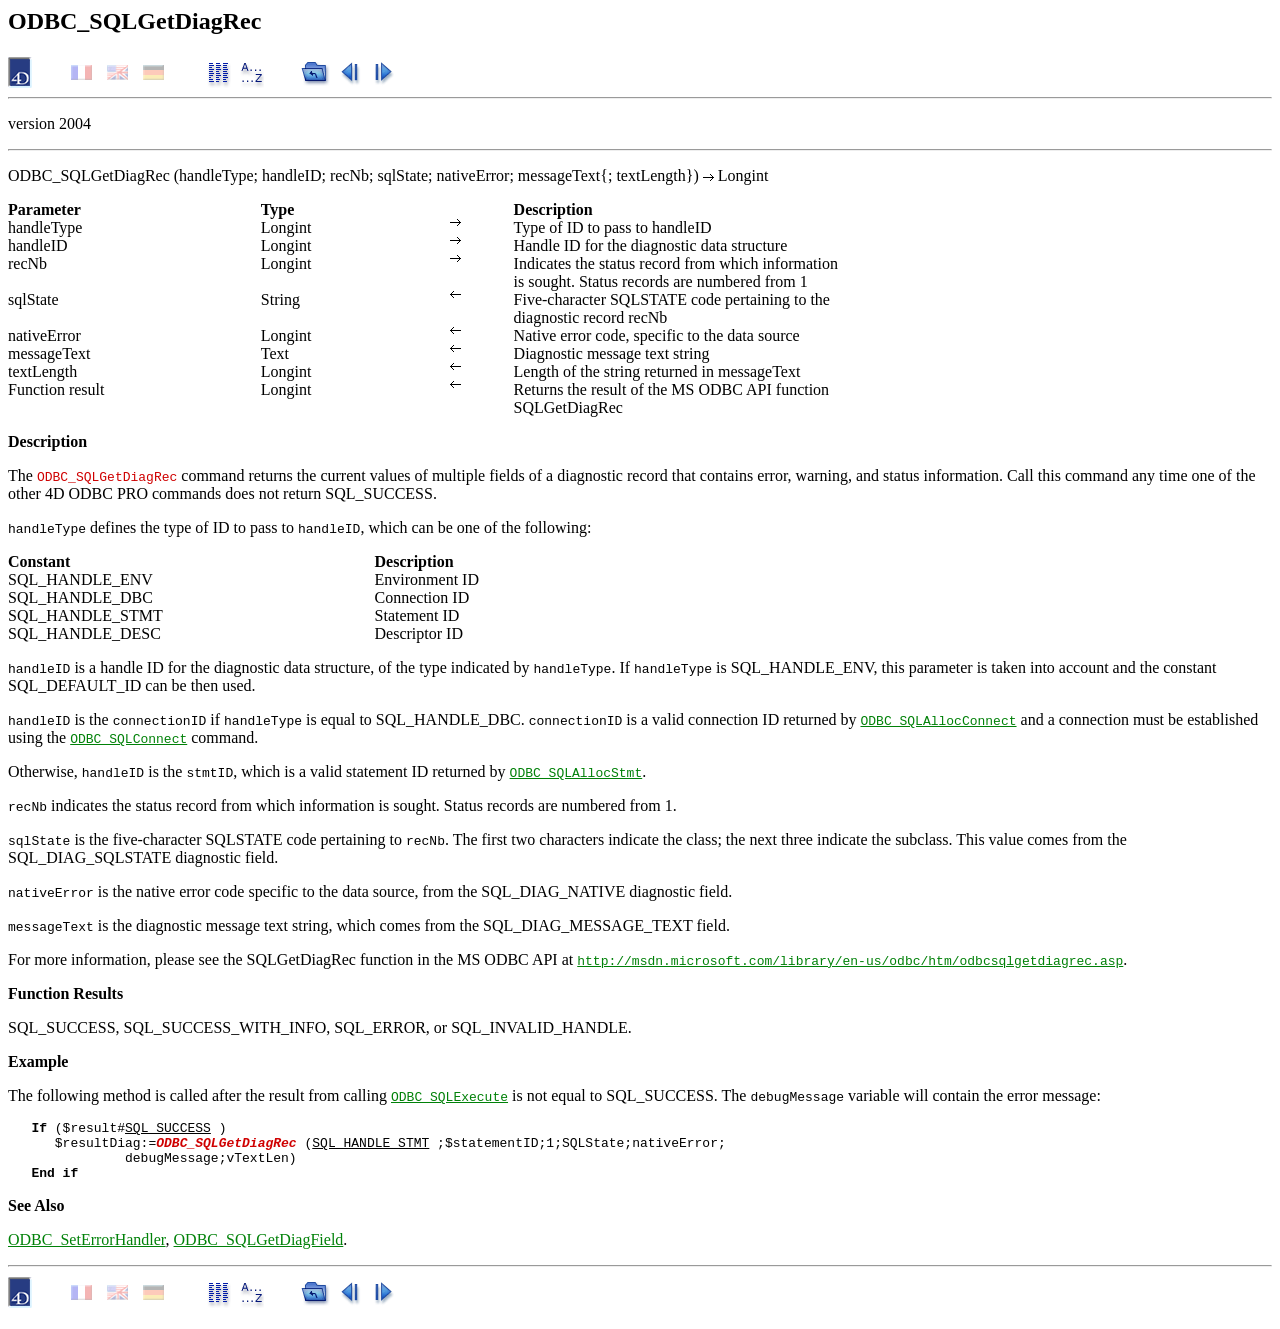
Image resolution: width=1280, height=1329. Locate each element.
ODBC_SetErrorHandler (87, 1251)
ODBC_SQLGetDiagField (259, 1251)
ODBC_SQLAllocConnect (938, 720)
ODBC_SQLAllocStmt (576, 772)
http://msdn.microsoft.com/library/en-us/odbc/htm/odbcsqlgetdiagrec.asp (850, 960)
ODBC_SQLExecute (449, 1096)
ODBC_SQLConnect (128, 738)
